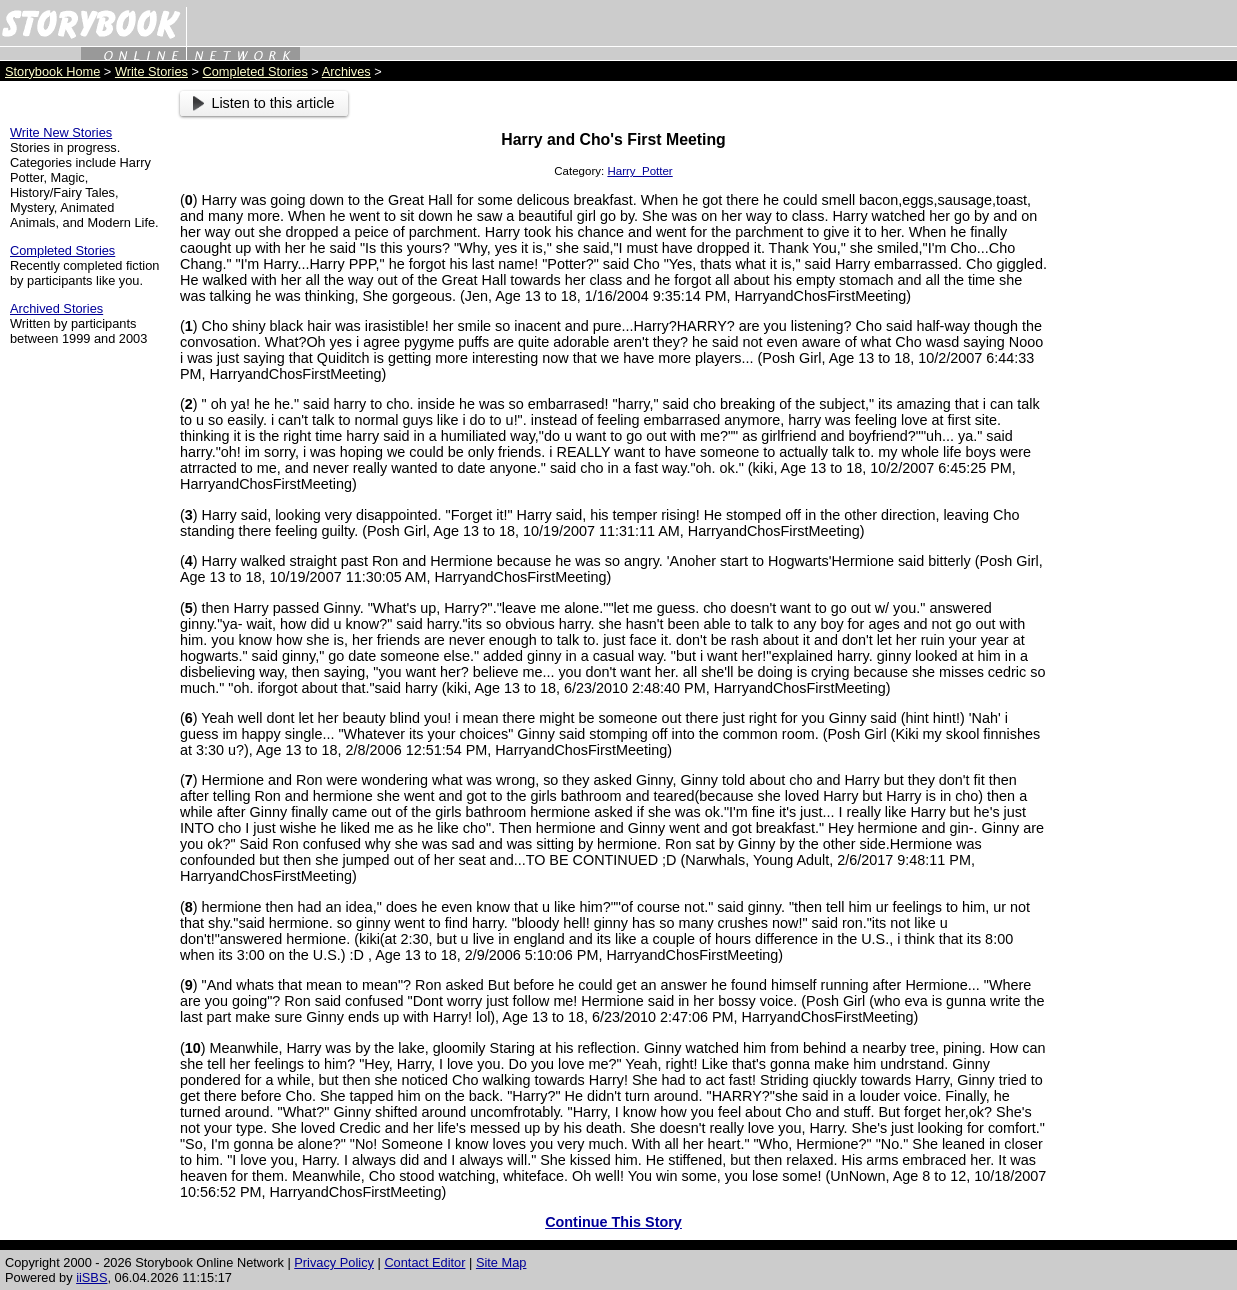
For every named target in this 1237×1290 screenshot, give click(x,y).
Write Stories (151, 71)
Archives (346, 71)
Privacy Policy (334, 1262)
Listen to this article (264, 103)
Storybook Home (52, 71)
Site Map (501, 1262)
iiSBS (91, 1277)
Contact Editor (424, 1262)
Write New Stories (61, 132)
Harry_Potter (639, 171)
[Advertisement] (1147, 391)
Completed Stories (255, 71)
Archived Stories (56, 308)
